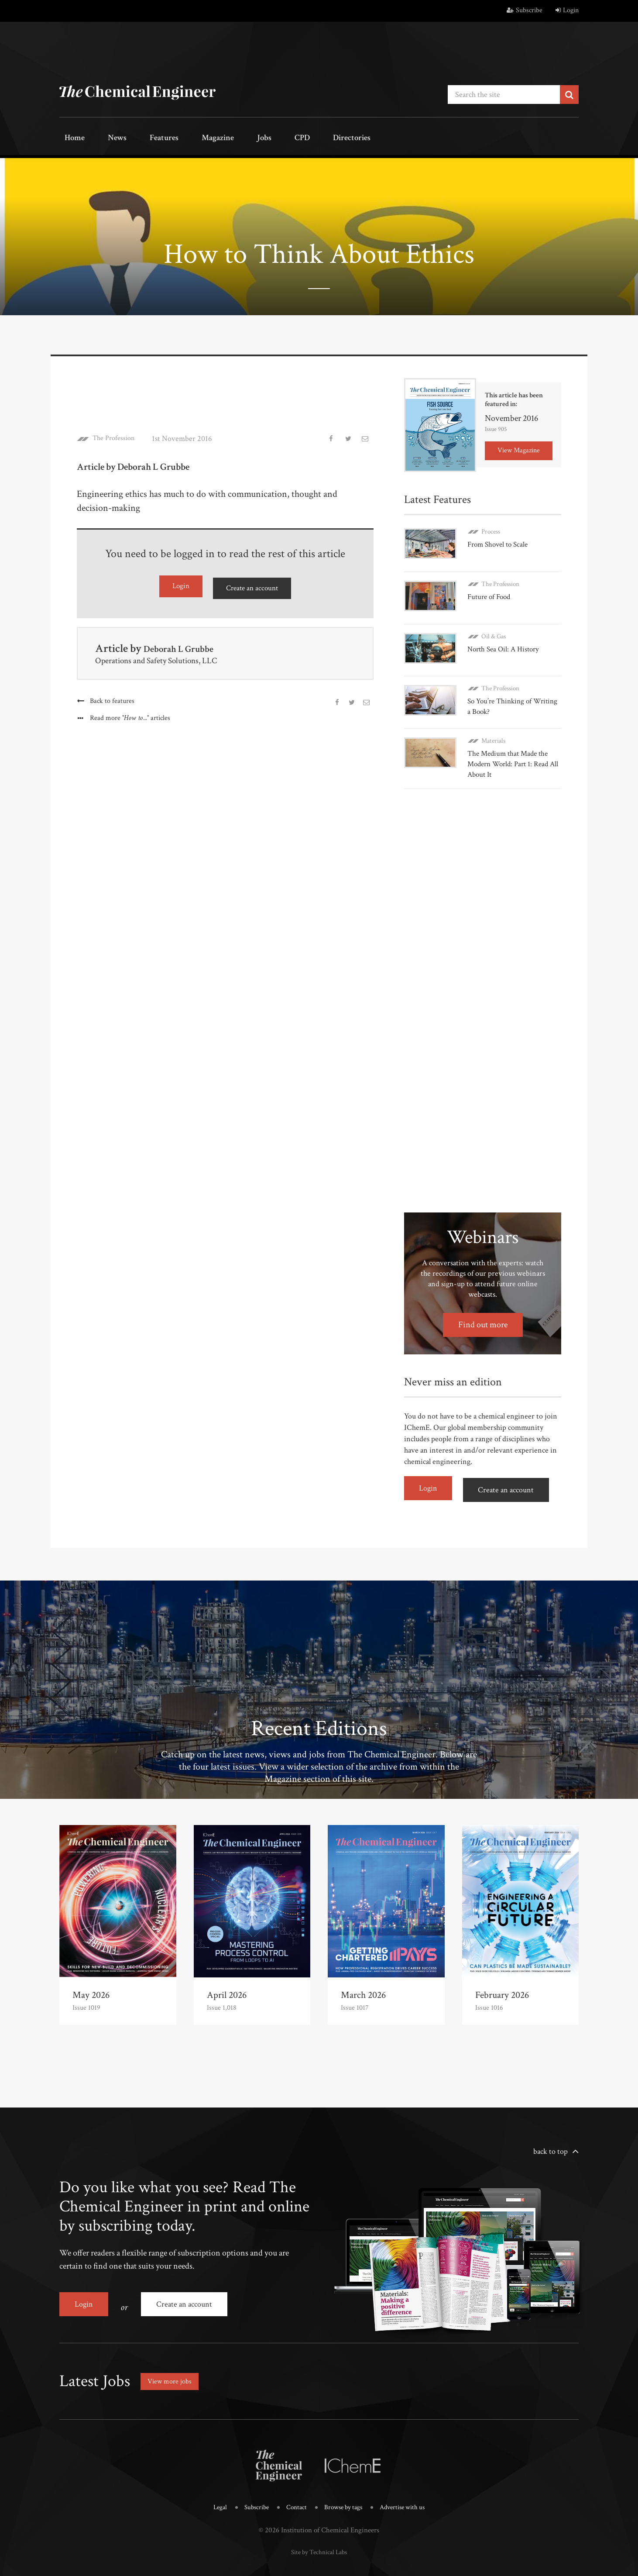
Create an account (252, 585)
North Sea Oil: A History (505, 639)
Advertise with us (408, 2481)
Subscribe (524, 10)
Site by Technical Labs (319, 2524)
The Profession (117, 437)
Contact (293, 2481)
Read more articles (131, 715)
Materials (493, 724)
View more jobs (172, 2355)
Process (490, 529)
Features (142, 139)
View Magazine (518, 447)
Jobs (226, 139)
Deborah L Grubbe (187, 644)
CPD (255, 139)
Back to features (113, 697)
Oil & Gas (493, 626)
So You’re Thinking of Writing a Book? (501, 692)
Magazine (188, 139)
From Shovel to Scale (500, 542)
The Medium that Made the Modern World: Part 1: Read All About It (511, 747)
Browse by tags (344, 2481)
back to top (550, 2131)
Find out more (483, 1308)
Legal (212, 2481)
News (104, 139)
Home (70, 139)
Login (567, 10)
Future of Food (490, 590)
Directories (296, 139)
